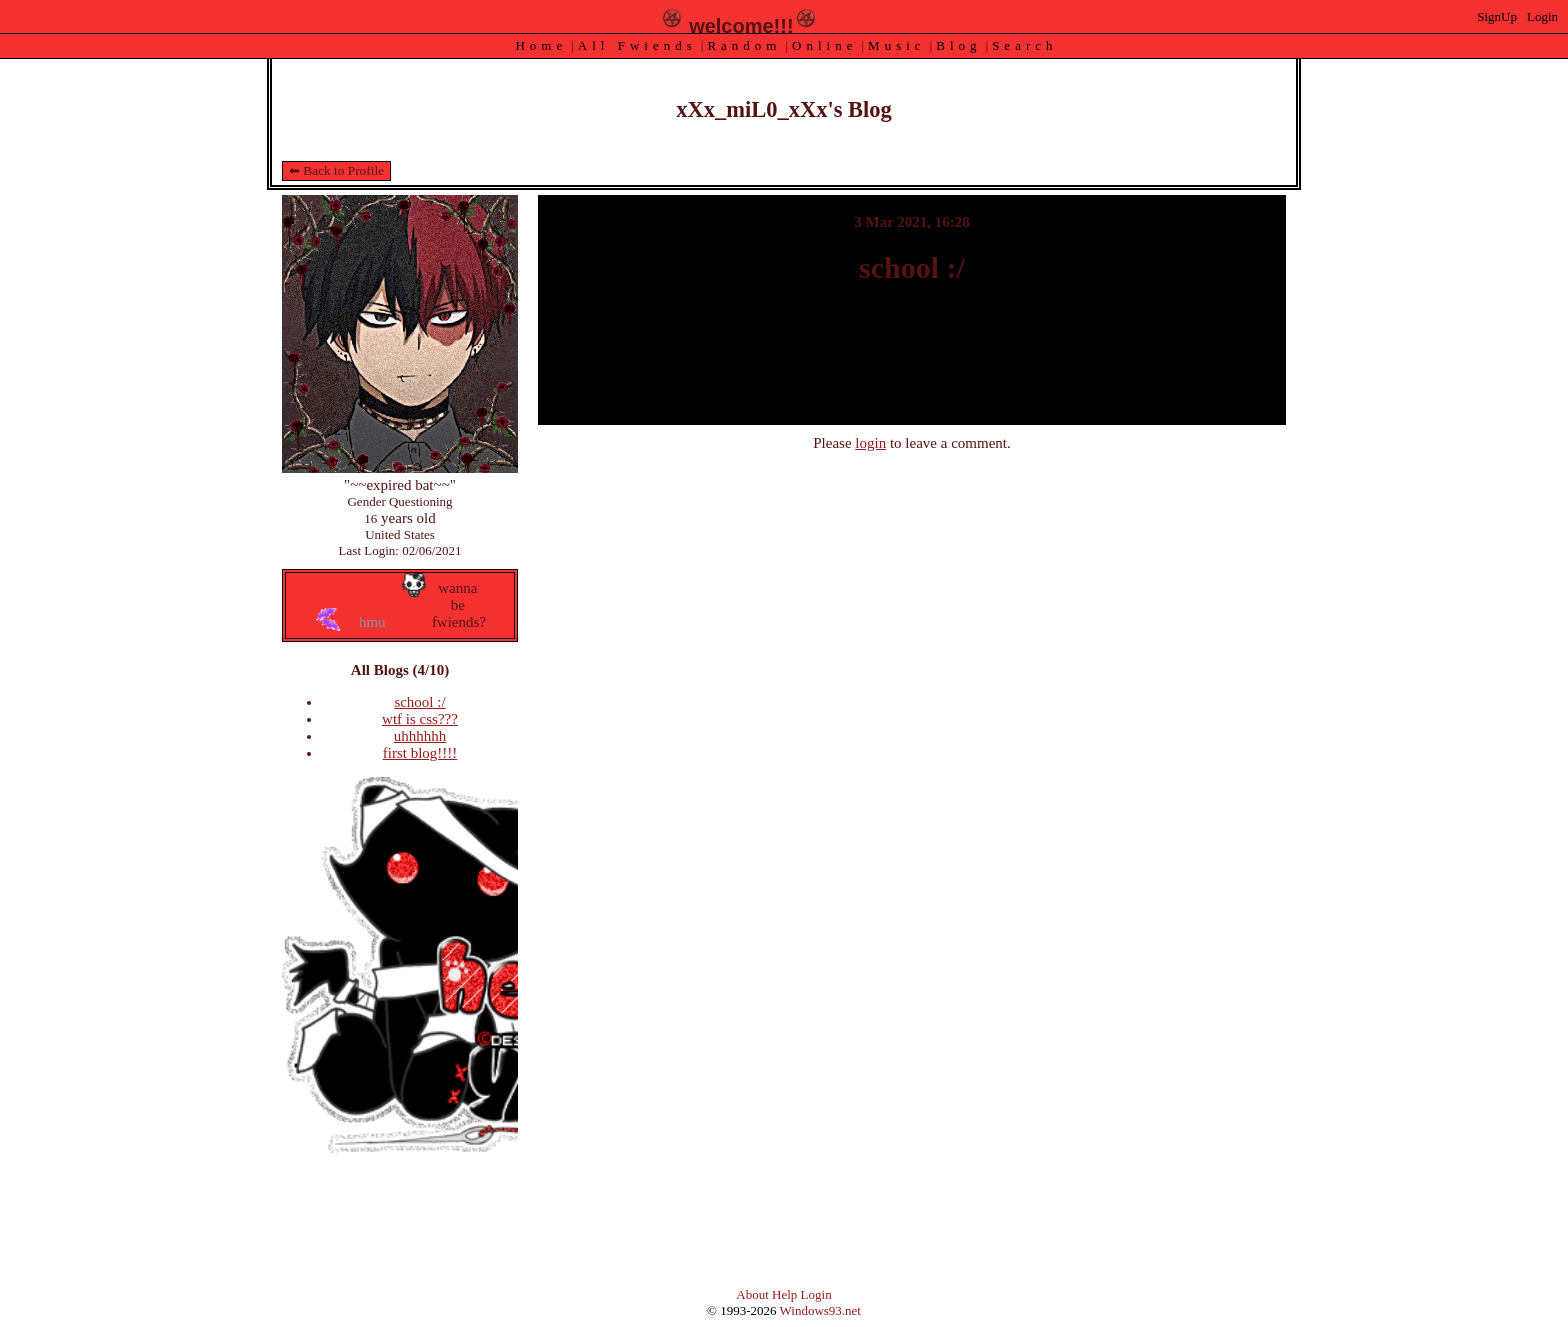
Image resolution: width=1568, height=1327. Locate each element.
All (637, 45)
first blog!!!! (420, 753)
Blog (958, 45)
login (870, 443)
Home (541, 45)
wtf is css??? (420, 719)
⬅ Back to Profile (336, 170)
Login (1542, 16)
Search (1024, 45)
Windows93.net (820, 1310)
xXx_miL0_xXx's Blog (784, 109)
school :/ (419, 702)
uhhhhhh (420, 736)
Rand (744, 45)
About (752, 1294)
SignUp (1497, 16)
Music (897, 45)
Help (784, 1294)
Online (824, 45)
